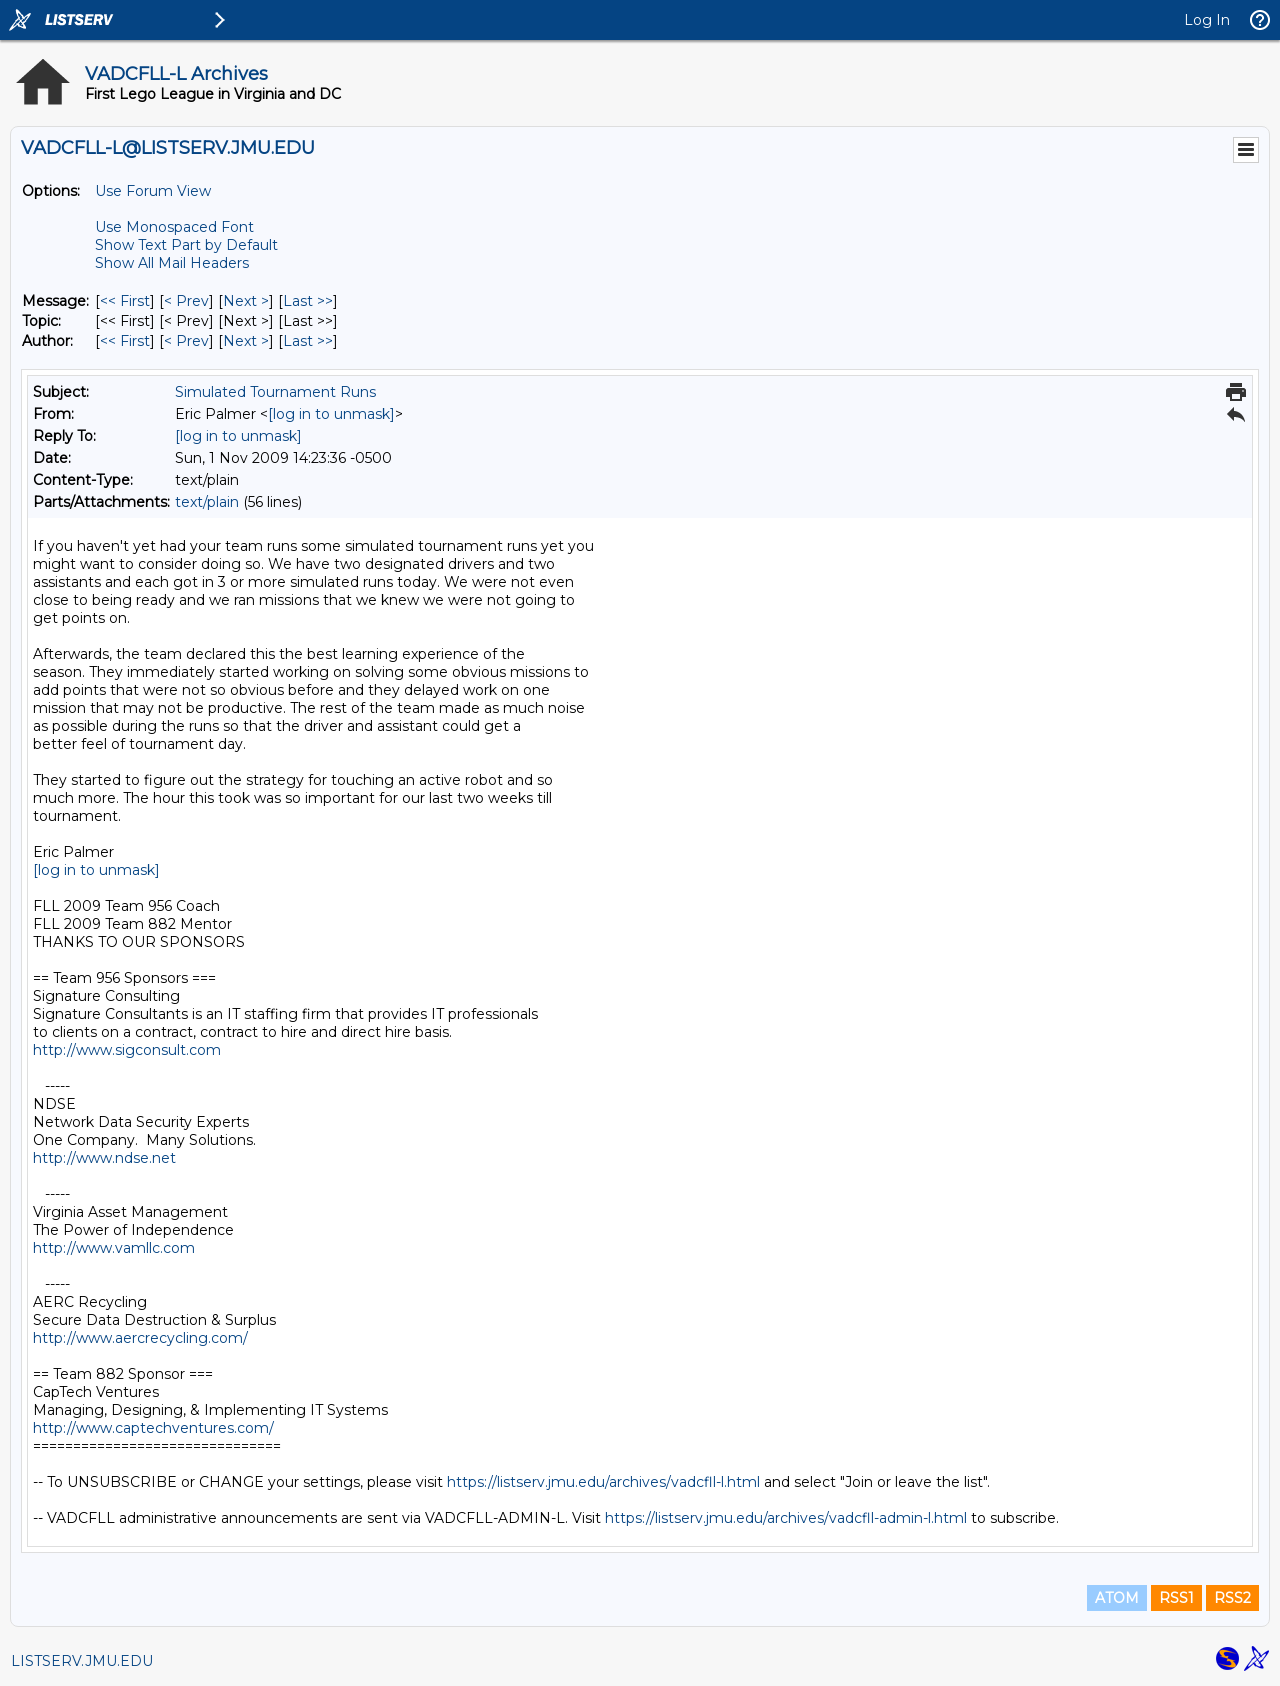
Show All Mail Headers (172, 263)
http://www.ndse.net (104, 1158)
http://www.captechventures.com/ (153, 1428)
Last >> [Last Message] (308, 301)
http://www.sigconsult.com (127, 1050)
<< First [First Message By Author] (125, 341)
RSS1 (1176, 1598)
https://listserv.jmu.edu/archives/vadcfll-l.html (603, 1482)
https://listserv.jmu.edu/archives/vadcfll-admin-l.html (786, 1518)
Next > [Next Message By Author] (246, 341)
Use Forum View (153, 191)
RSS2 (1232, 1598)
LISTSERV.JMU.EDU (82, 1661)
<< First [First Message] (125, 301)
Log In (1207, 20)
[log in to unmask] (331, 414)
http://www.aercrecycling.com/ (140, 1338)
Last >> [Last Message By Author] (308, 341)
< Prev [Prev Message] (186, 301)
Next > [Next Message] (246, 301)
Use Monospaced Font (174, 227)
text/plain (207, 502)
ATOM (1117, 1598)
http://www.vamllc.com (114, 1248)
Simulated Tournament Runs (275, 392)
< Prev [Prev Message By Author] (186, 341)
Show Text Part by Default (186, 245)
